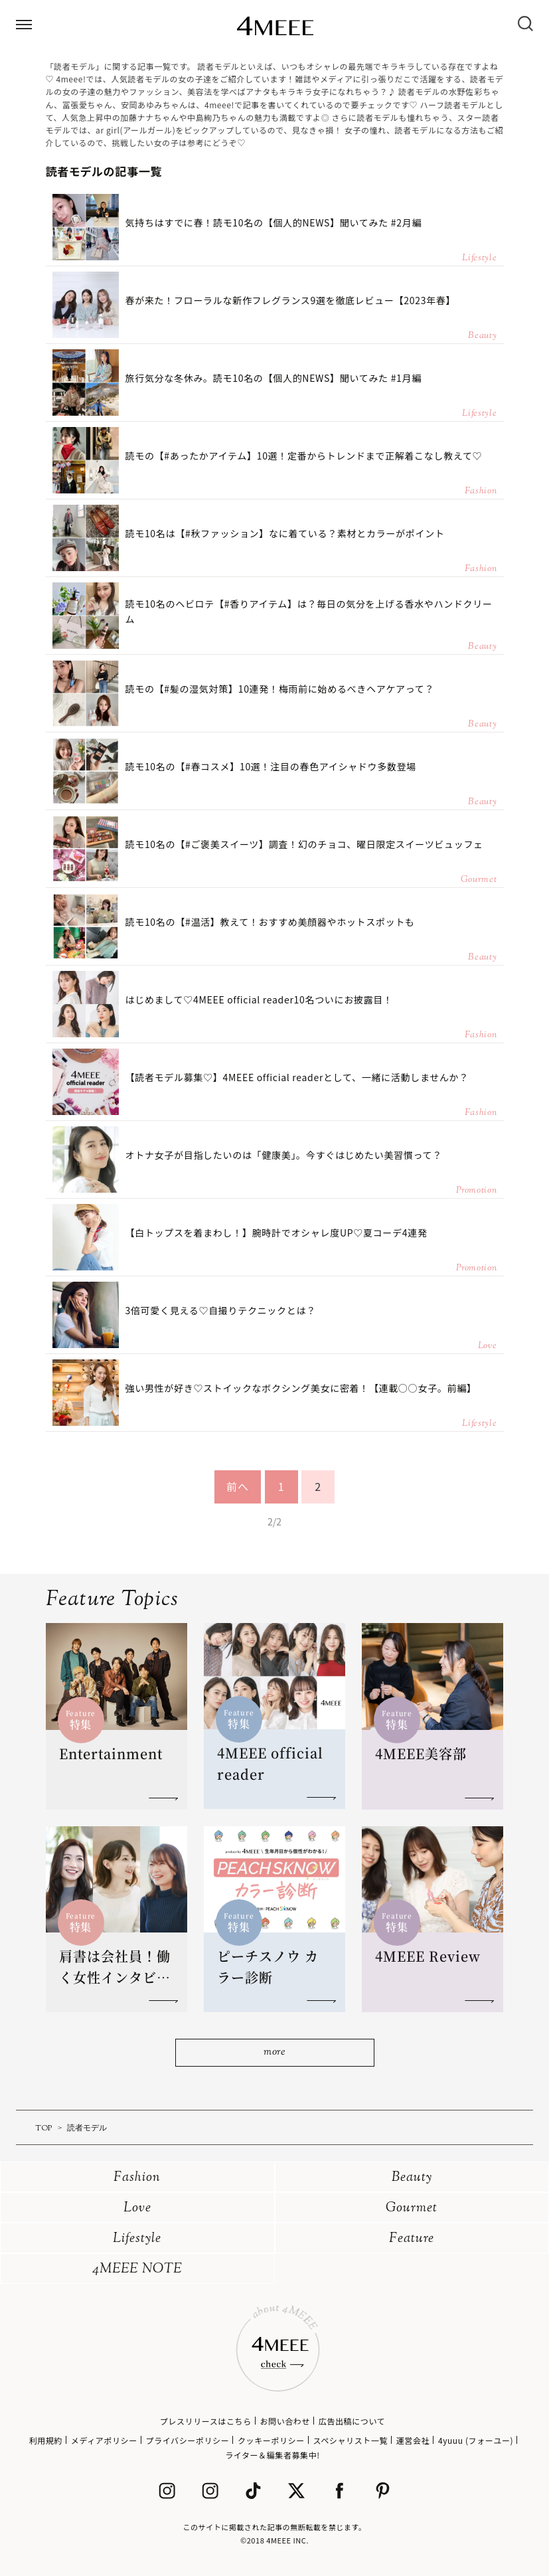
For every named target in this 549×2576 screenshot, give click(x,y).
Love (137, 2208)
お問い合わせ (285, 2421)
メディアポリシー (104, 2440)
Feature (411, 2239)
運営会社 (413, 2440)
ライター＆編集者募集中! (272, 2454)
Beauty (412, 2178)
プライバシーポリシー (188, 2440)
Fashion (137, 2178)
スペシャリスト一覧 (350, 2440)
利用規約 (45, 2440)
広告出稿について (352, 2421)
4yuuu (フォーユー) (475, 2440)
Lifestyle (137, 2239)
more (274, 2052)
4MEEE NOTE (137, 2269)
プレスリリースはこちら (206, 2421)
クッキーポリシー (271, 2440)
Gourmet (411, 2208)
